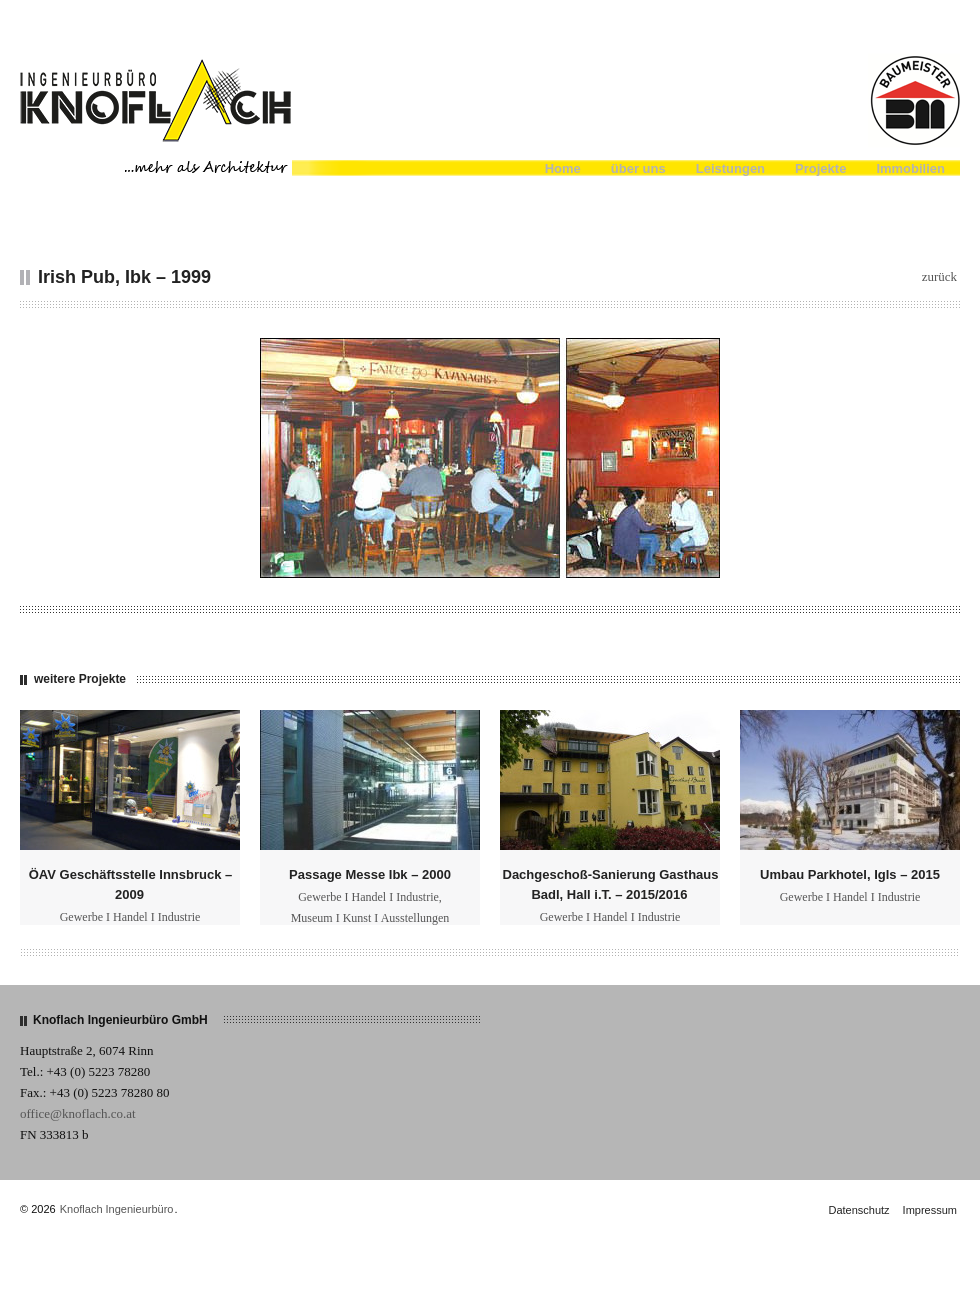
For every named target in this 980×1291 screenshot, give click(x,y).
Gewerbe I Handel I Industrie (130, 917)
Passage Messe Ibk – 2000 (370, 874)
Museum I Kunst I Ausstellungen (370, 918)
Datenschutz (858, 1210)
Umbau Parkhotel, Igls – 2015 (850, 874)
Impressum (930, 1210)
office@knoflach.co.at (78, 1113)
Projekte (820, 168)
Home (563, 168)
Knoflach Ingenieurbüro (117, 1209)
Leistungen (730, 168)
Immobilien (910, 168)
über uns (638, 168)
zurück (939, 276)
